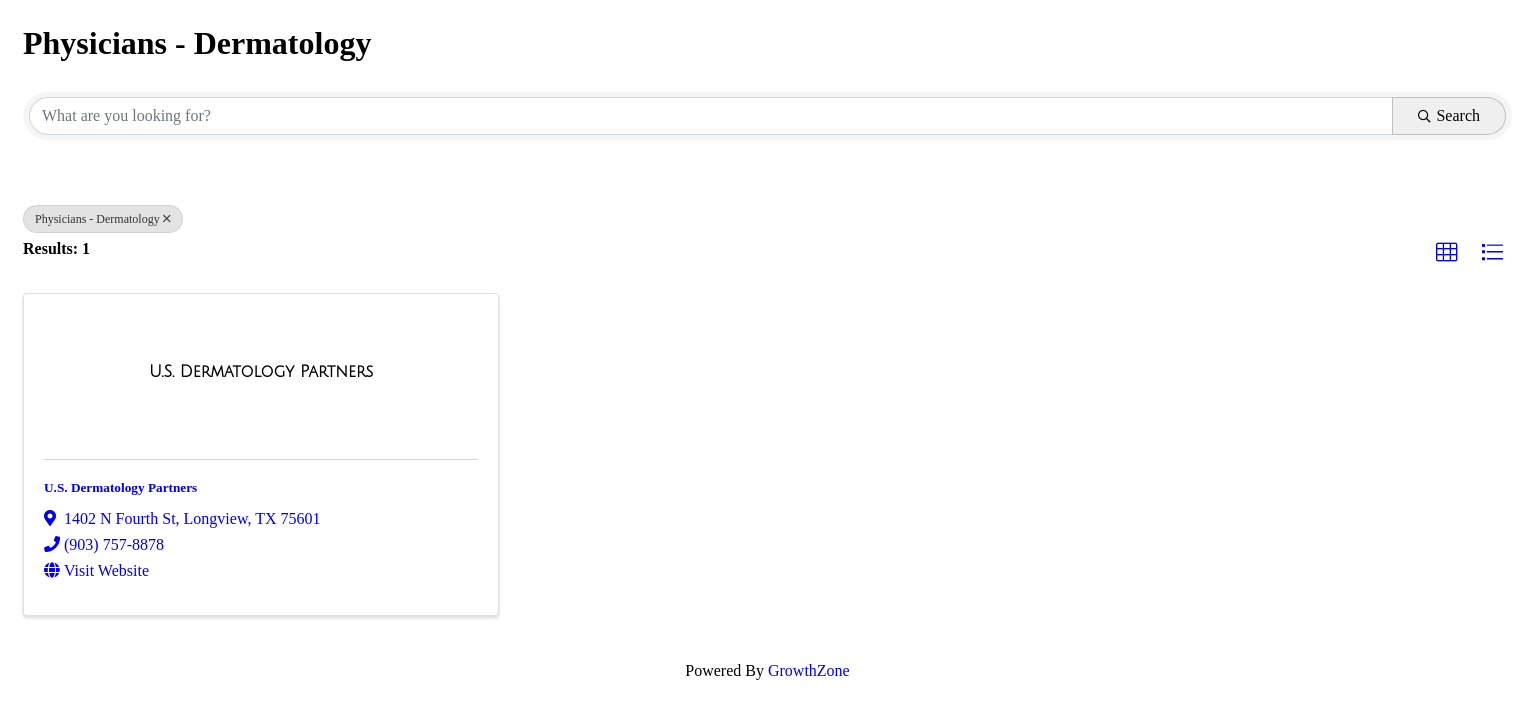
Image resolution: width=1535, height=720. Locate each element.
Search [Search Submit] (1449, 115)
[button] (1447, 253)
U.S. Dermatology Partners (120, 487)
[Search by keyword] (711, 116)
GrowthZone (809, 670)
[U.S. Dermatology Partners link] (261, 372)
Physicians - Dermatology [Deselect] (103, 219)
